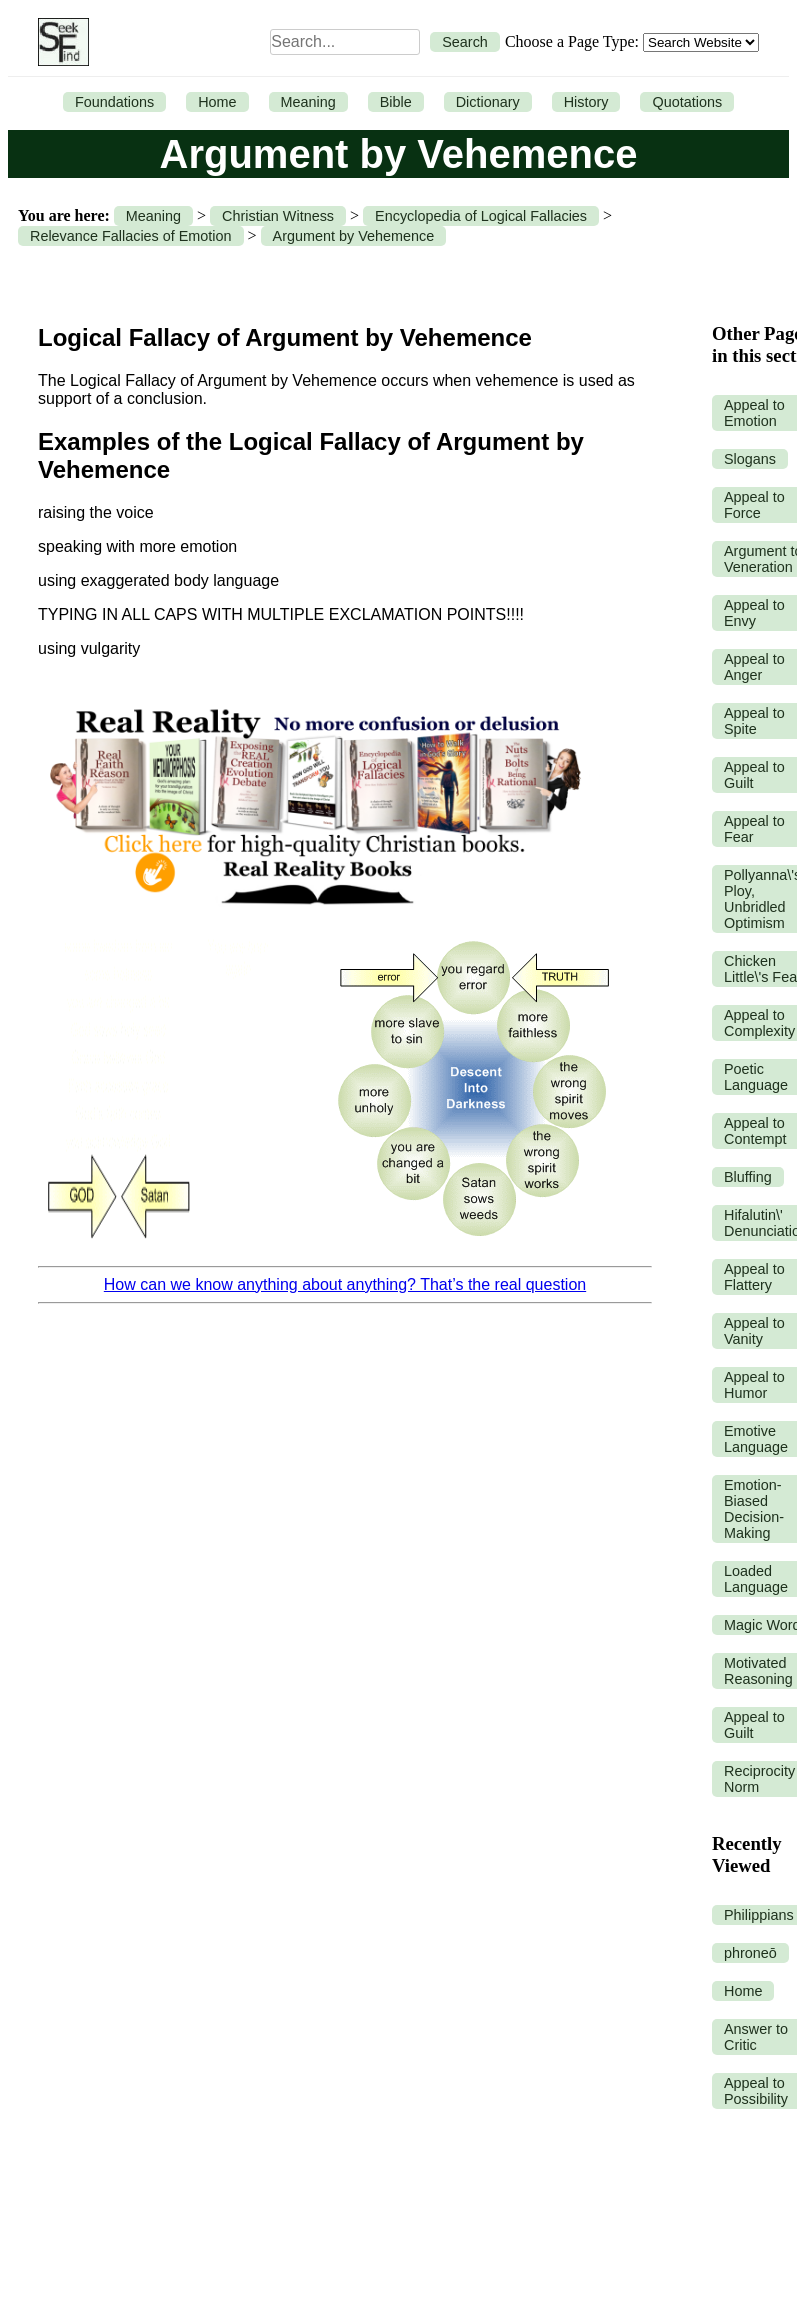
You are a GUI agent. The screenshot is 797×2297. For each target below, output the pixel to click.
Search (465, 42)
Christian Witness (278, 216)
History (586, 102)
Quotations (687, 102)
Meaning (308, 102)
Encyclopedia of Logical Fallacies (481, 216)
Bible (396, 102)
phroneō (750, 1953)
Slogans (750, 459)
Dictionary (488, 102)
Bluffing (748, 1177)
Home (217, 102)
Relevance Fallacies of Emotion (131, 236)
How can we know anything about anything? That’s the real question (345, 1284)
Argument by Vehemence (354, 236)
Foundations (114, 102)
